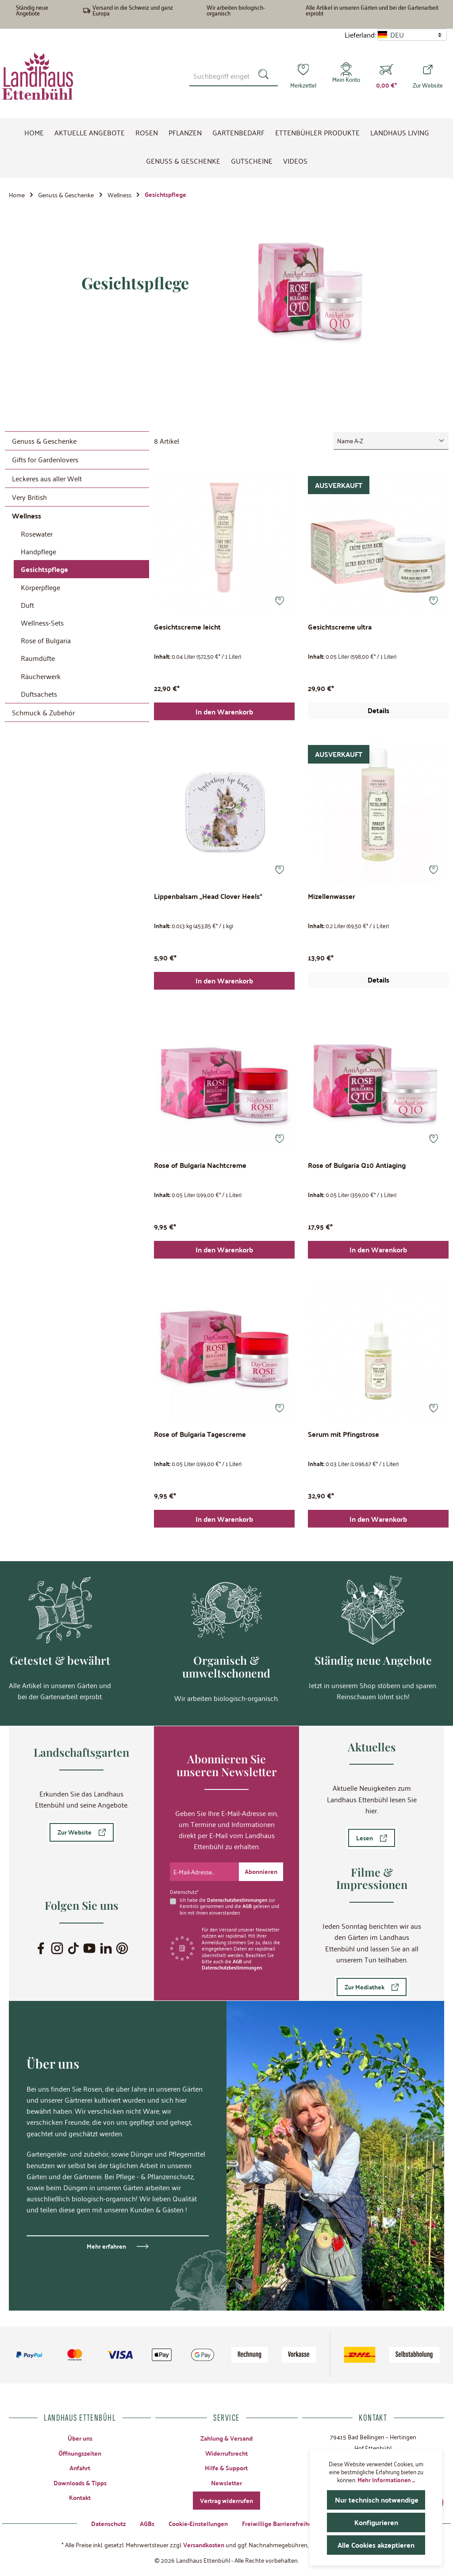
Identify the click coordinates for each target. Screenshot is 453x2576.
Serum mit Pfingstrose (343, 1434)
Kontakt (80, 2497)
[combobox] (221, 75)
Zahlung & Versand (226, 2438)
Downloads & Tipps (80, 2482)
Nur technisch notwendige (376, 2499)
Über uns (80, 2438)
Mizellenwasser (331, 896)
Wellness (26, 515)
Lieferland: (360, 34)
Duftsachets (39, 693)
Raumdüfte (38, 658)
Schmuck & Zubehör (43, 712)
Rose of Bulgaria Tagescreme (200, 1434)
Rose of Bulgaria (46, 640)
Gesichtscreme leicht (187, 627)
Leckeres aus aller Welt (47, 478)
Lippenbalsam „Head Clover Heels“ (208, 896)
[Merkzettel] (303, 76)
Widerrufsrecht (226, 2453)
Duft (27, 605)
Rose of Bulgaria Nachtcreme (200, 1165)
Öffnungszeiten (79, 2453)
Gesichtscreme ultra (340, 627)
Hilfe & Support (226, 2467)
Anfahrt (79, 2467)
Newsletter (226, 2482)
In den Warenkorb (224, 711)
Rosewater (37, 533)
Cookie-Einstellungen (198, 2523)
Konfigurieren (376, 2522)
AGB (247, 1905)
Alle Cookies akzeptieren (376, 2544)
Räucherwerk (41, 676)
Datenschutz (108, 2523)
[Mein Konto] (346, 76)
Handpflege (38, 551)
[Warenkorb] (386, 76)
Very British (29, 497)
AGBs (147, 2523)
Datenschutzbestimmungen (237, 1899)
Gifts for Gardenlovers (45, 459)
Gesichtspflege (44, 569)
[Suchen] (265, 75)
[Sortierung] (391, 441)
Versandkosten (203, 2544)
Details (378, 710)
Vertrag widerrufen (226, 2500)
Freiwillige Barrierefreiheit (279, 2523)
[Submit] (261, 1871)
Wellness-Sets (42, 622)
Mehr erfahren (106, 2246)
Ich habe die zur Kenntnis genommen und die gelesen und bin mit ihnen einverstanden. (229, 1906)
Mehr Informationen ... (386, 2480)
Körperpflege (40, 587)
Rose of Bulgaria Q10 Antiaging (357, 1165)
